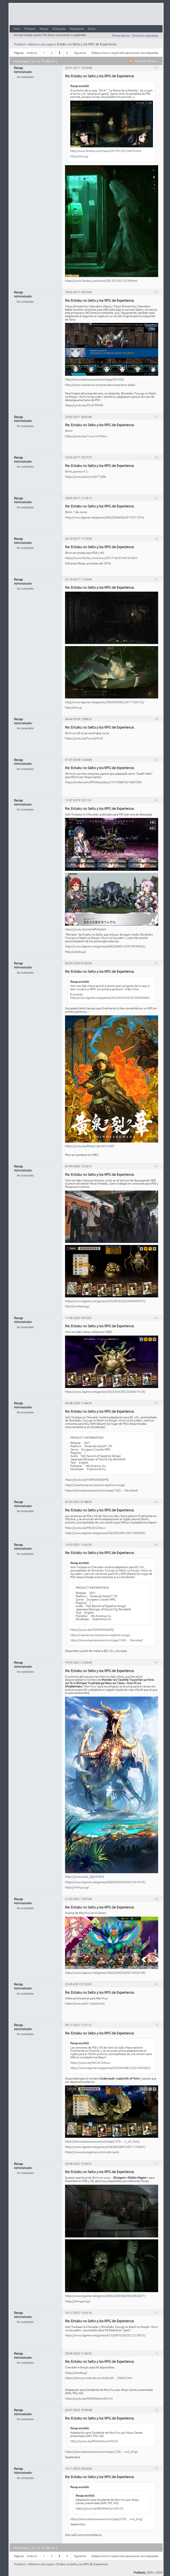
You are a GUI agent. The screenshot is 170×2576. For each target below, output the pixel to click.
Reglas (44, 28)
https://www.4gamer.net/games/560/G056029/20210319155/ (105, 1882)
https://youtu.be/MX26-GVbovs (85, 1528)
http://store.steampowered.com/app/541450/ (94, 379)
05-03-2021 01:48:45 (78, 1502)
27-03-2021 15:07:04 (78, 1899)
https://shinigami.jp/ (77, 2301)
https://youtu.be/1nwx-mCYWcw (86, 436)
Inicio (17, 28)
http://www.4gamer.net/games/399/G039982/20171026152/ (104, 702)
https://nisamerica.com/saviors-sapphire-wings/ (95, 1485)
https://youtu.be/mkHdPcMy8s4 (85, 929)
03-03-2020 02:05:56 (78, 963)
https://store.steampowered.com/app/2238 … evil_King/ (101, 2451)
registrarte (118, 52)
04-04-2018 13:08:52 (78, 719)
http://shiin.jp (73, 707)
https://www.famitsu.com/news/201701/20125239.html (101, 280)
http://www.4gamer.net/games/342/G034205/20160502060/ (109, 997)
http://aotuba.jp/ (75, 951)
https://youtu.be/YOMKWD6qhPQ (87, 1479)
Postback (30, 28)
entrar (104, 52)
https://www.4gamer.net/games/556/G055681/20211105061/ (105, 2147)
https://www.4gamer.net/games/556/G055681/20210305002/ (105, 1533)
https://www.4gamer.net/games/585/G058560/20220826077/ (105, 2296)
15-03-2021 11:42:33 (78, 1544)
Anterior (32, 52)
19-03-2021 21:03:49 (78, 1662)
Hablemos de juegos (41, 44)
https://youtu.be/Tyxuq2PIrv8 (84, 738)
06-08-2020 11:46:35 (78, 1403)
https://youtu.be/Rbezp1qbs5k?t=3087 (90, 1146)
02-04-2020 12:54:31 (78, 1166)
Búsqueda (59, 28)
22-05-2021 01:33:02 (78, 1984)
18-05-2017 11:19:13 (78, 498)
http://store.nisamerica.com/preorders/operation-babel (100, 385)
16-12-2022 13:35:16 (78, 2312)
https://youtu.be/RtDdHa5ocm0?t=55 (89, 2398)
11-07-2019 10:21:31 (78, 800)
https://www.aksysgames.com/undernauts (92, 2152)
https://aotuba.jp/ (76, 2372)
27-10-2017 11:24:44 (78, 579)
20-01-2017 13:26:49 (78, 67)
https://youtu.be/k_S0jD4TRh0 (84, 1876)
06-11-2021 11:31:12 (78, 2025)
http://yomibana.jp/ (77, 1306)
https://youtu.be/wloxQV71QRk (85, 476)
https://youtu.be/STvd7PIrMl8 (84, 405)
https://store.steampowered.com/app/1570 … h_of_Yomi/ (102, 2141)
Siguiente (80, 52)
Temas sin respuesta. (145, 35)
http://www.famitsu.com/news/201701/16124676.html (105, 151)
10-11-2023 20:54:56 (78, 2468)
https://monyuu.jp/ (77, 1887)
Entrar (92, 28)
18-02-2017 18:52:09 (78, 292)
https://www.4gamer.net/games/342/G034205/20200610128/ (105, 1391)
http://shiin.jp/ (79, 156)
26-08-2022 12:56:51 (78, 2163)
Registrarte (77, 28)
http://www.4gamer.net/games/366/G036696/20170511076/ (104, 517)
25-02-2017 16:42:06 (78, 417)
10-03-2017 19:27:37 (78, 457)
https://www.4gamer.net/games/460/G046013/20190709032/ (105, 946)
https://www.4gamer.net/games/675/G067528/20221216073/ (105, 2335)
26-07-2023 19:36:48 (78, 2410)
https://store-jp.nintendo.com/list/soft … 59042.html (98, 2378)
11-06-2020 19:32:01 (78, 1318)
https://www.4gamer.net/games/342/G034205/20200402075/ (105, 1301)
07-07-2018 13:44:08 (78, 759)
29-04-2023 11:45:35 (78, 2353)
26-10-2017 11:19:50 (78, 538)
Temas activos (120, 35)
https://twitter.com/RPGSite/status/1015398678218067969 (103, 782)
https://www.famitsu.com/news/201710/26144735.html (101, 558)
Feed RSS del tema (146, 61)
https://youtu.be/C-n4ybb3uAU (85, 2003)
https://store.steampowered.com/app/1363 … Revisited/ (101, 1490)
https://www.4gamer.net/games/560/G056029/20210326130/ (105, 1972)
